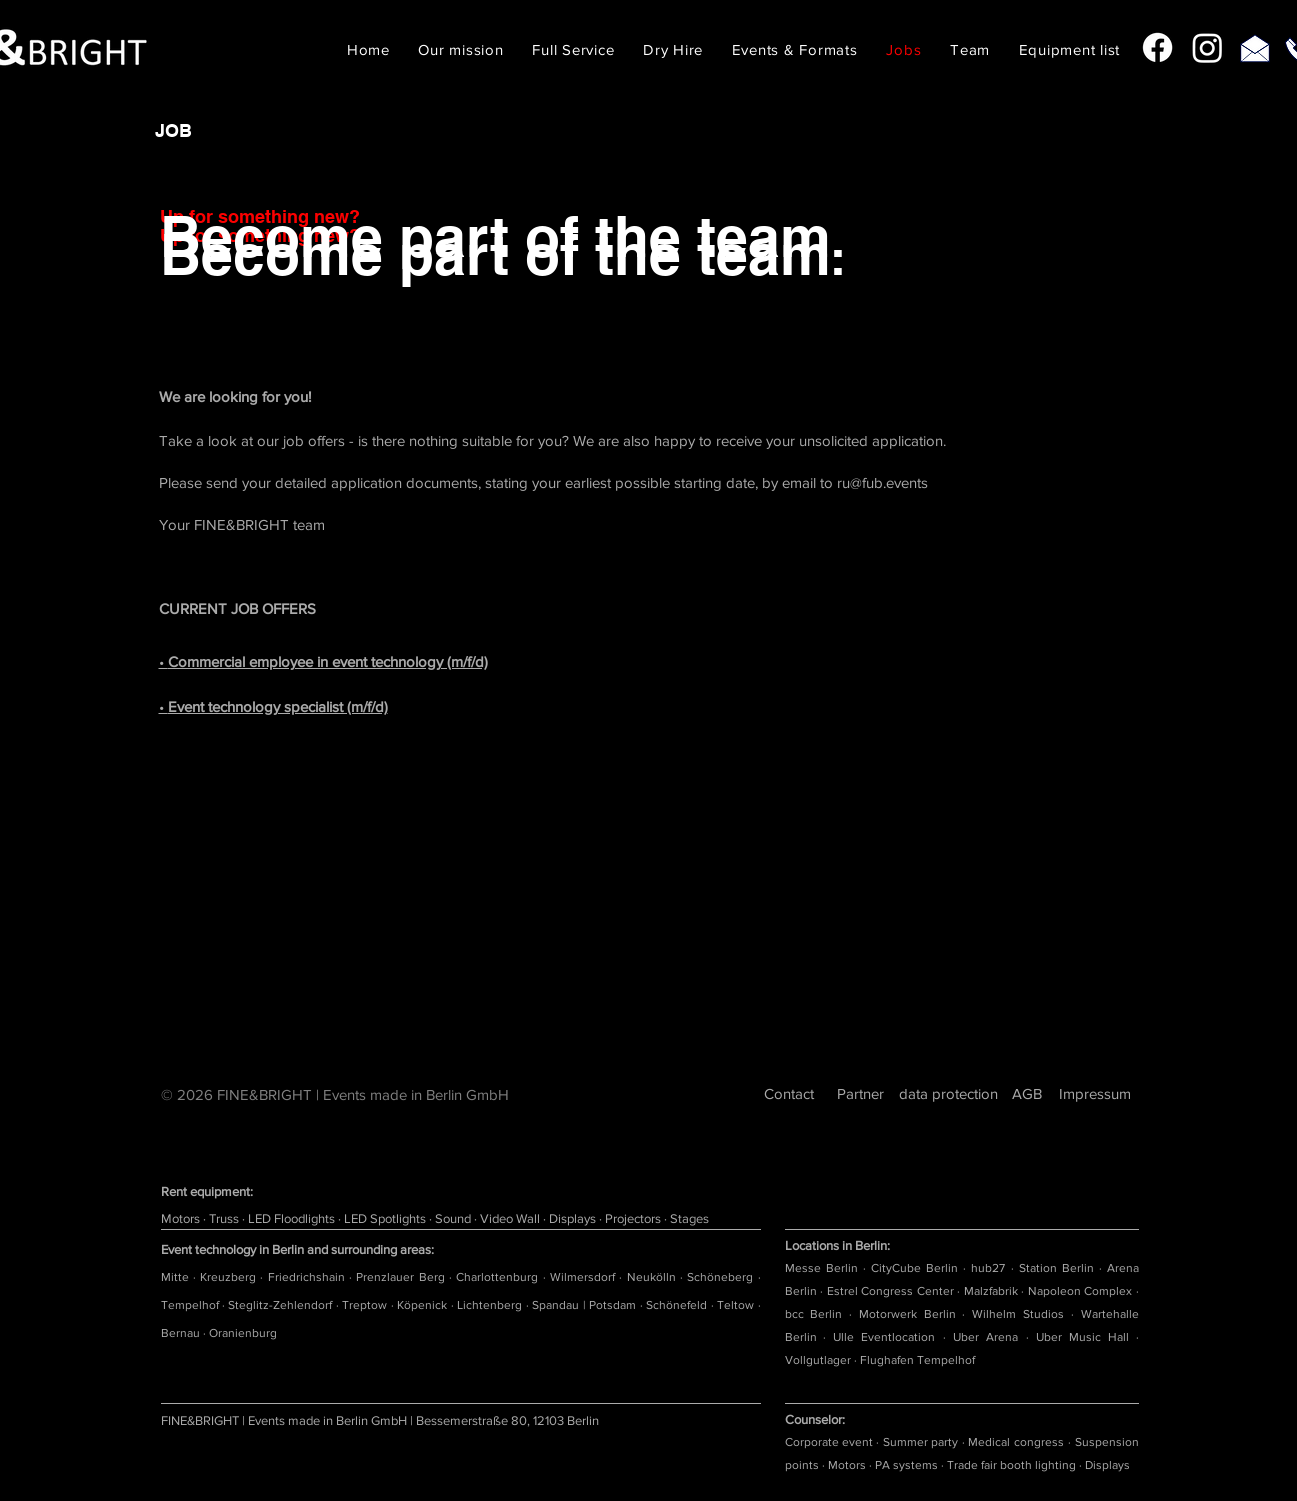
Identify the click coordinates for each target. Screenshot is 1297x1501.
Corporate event (829, 1442)
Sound (454, 1218)
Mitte (177, 1277)
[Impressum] (1095, 1094)
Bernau (182, 1333)
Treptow (366, 1305)
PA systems (906, 1465)
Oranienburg (243, 1333)
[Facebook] (1157, 47)
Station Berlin (1056, 1268)
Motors (182, 1218)
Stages (689, 1218)
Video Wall (511, 1218)
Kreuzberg (230, 1277)
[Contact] (789, 1094)
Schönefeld (678, 1305)
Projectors (634, 1218)
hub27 (988, 1268)
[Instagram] (1207, 47)
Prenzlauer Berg (402, 1277)
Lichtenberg (491, 1305)
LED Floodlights (293, 1218)
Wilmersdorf (584, 1277)
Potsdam (614, 1305)
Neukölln (653, 1277)
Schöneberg (722, 1277)
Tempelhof (191, 1305)
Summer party (920, 1442)
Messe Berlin (821, 1268)
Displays (574, 1218)
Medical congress (1015, 1442)
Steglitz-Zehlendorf (281, 1305)
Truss (225, 1218)
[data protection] (949, 1094)
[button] (673, 49)
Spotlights (399, 1218)
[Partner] (861, 1094)
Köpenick (423, 1305)
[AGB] (1027, 1094)
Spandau (557, 1305)
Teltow (737, 1305)
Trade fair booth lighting (1011, 1465)
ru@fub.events (882, 482)
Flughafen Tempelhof (917, 1360)
